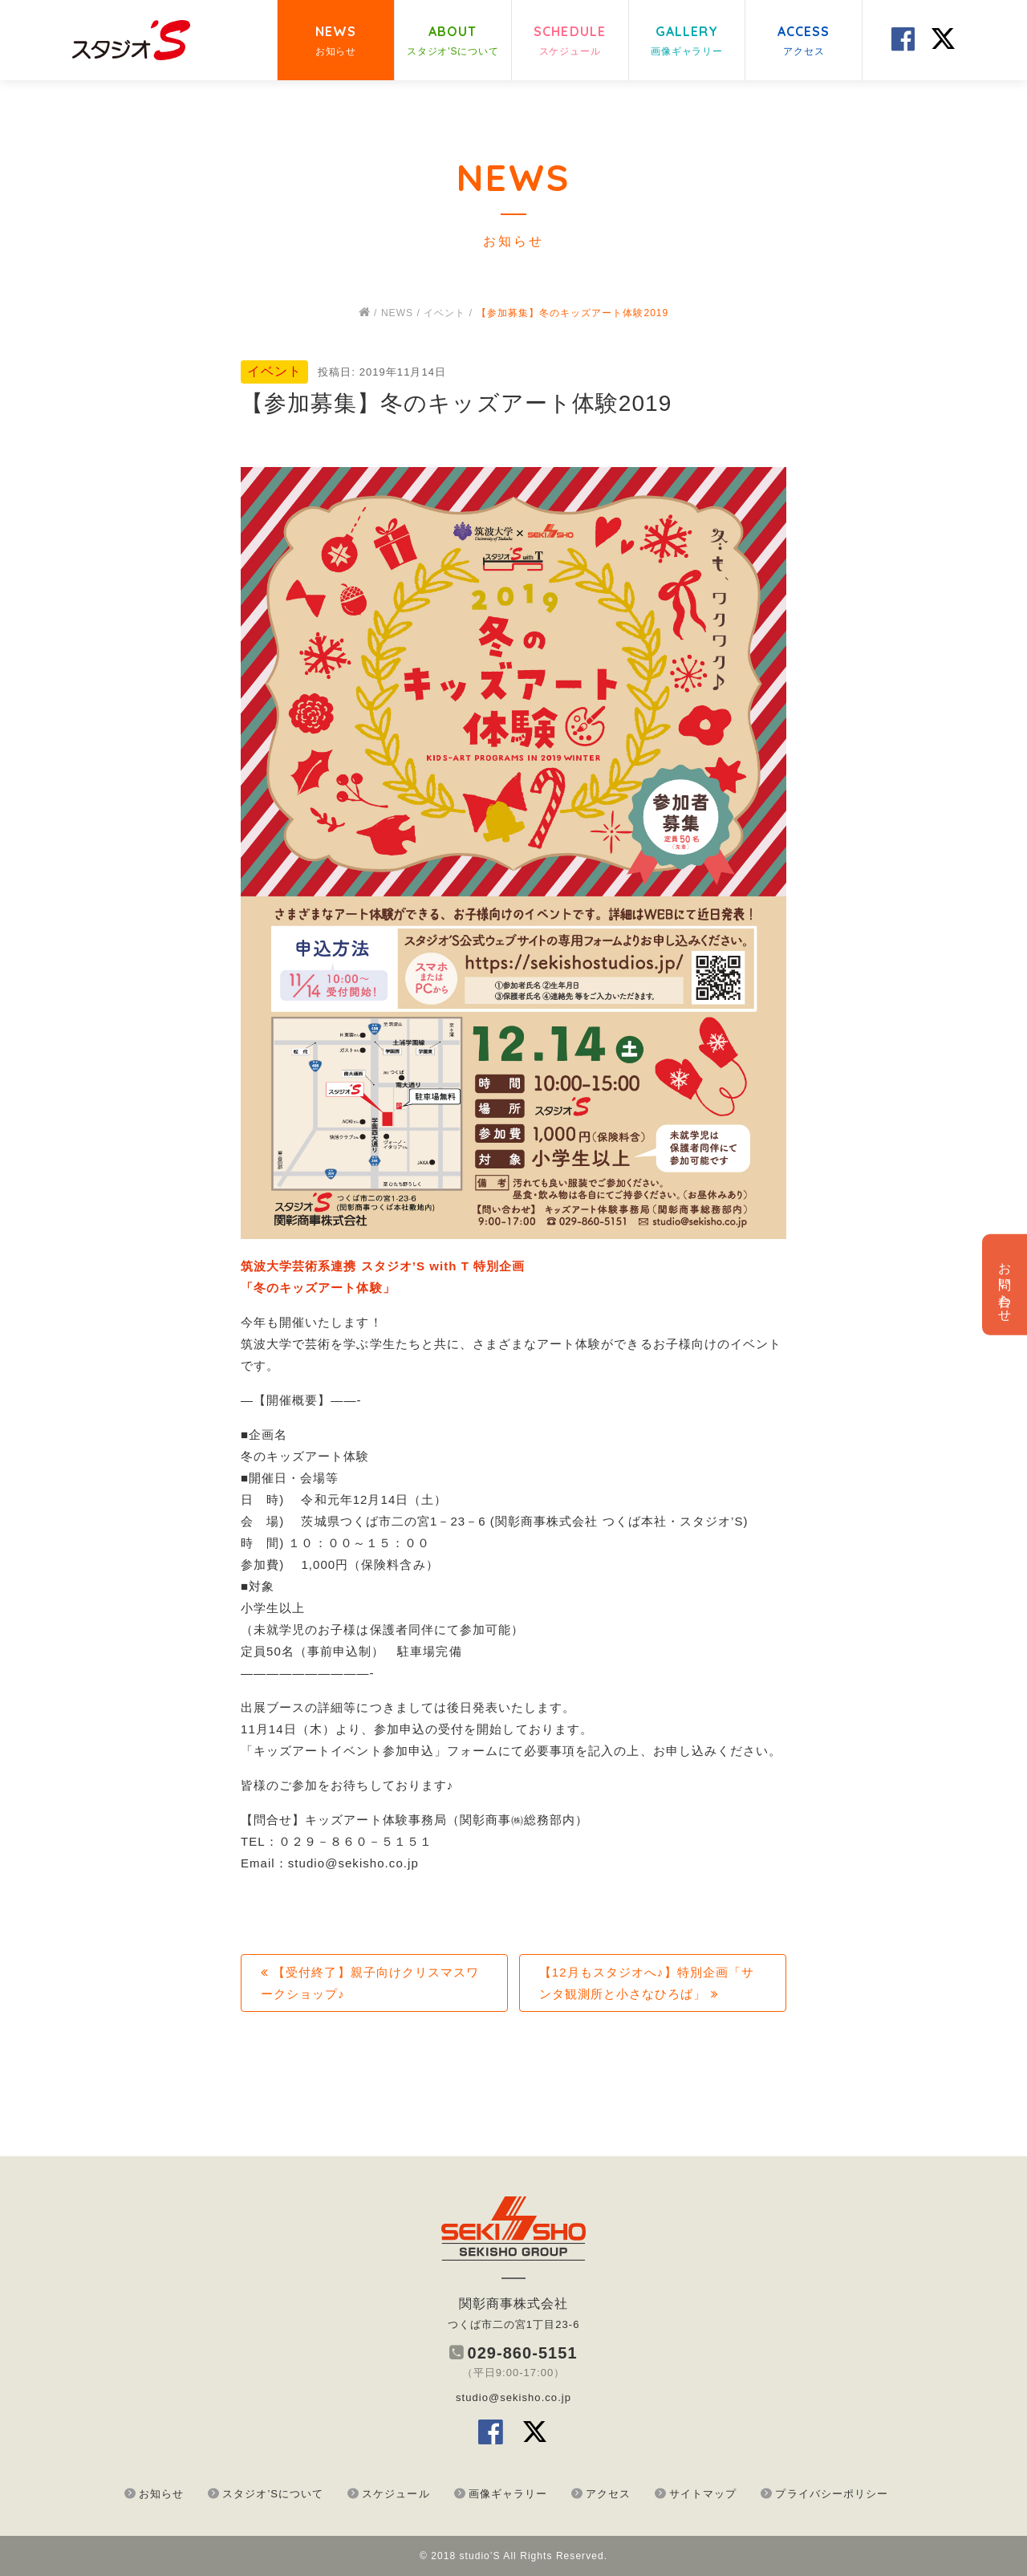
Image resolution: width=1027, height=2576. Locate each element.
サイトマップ (703, 2494)
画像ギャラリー (508, 2494)
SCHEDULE (570, 41)
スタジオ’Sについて (272, 2494)
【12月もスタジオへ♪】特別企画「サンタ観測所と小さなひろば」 (646, 1983)
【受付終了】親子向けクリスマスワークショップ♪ (370, 1983)
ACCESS (803, 41)
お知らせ (161, 2494)
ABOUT (453, 41)
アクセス (608, 2494)
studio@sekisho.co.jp (513, 2397)
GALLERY (687, 41)
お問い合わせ (1005, 1284)
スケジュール (395, 2494)
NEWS (335, 41)
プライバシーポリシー (831, 2494)
